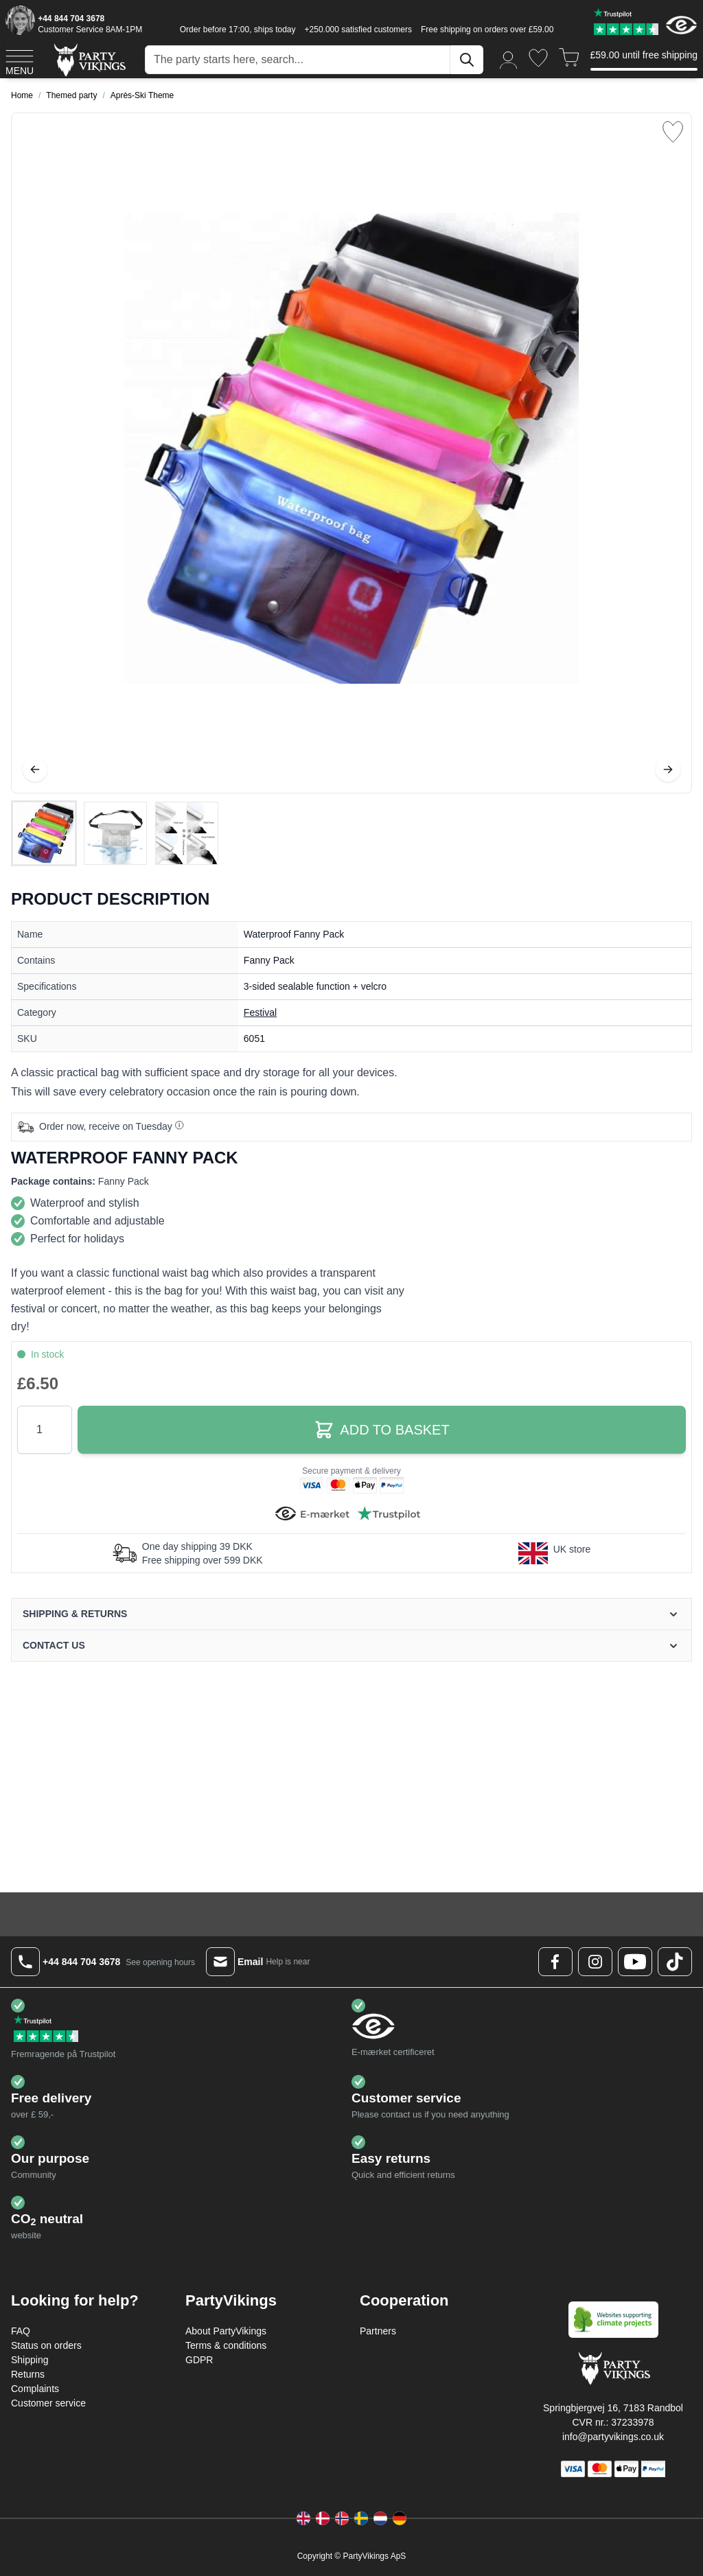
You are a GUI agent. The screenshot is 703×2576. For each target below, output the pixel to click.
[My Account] (509, 59)
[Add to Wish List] (673, 132)
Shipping (30, 2359)
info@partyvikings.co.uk (613, 2436)
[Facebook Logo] (555, 1961)
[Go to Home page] (88, 59)
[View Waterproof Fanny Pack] (44, 833)
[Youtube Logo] (635, 1961)
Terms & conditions (225, 2345)
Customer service (48, 2403)
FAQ (20, 2330)
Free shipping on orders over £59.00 (487, 29)
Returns (28, 2374)
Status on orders (46, 2345)
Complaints (35, 2388)
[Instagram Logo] (595, 1961)
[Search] (466, 59)
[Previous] (35, 769)
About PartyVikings (225, 2330)
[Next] (668, 769)
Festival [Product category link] (260, 1012)
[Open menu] (19, 60)
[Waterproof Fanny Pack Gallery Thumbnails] (115, 833)
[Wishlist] (538, 58)
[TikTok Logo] (675, 1961)
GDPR (199, 2359)
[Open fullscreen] (351, 453)
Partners (378, 2330)
